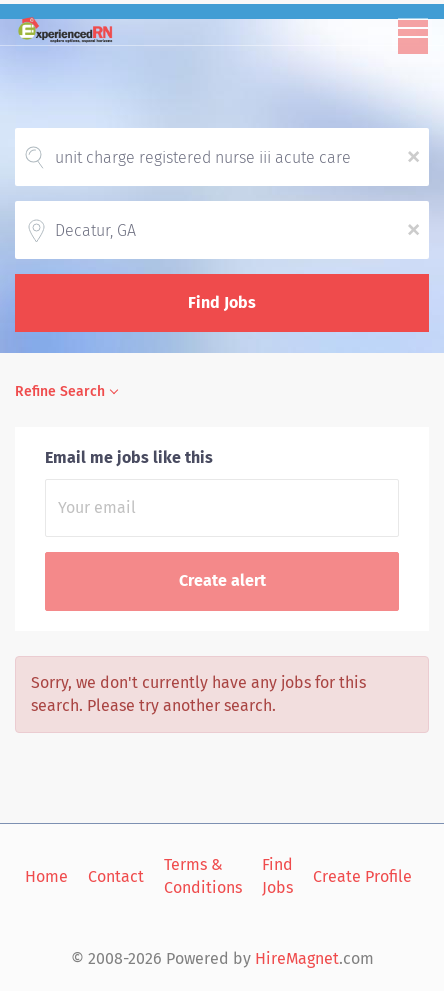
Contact (116, 876)
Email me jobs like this (129, 457)
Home (46, 876)
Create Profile (362, 876)
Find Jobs (222, 302)
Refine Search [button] (60, 391)
